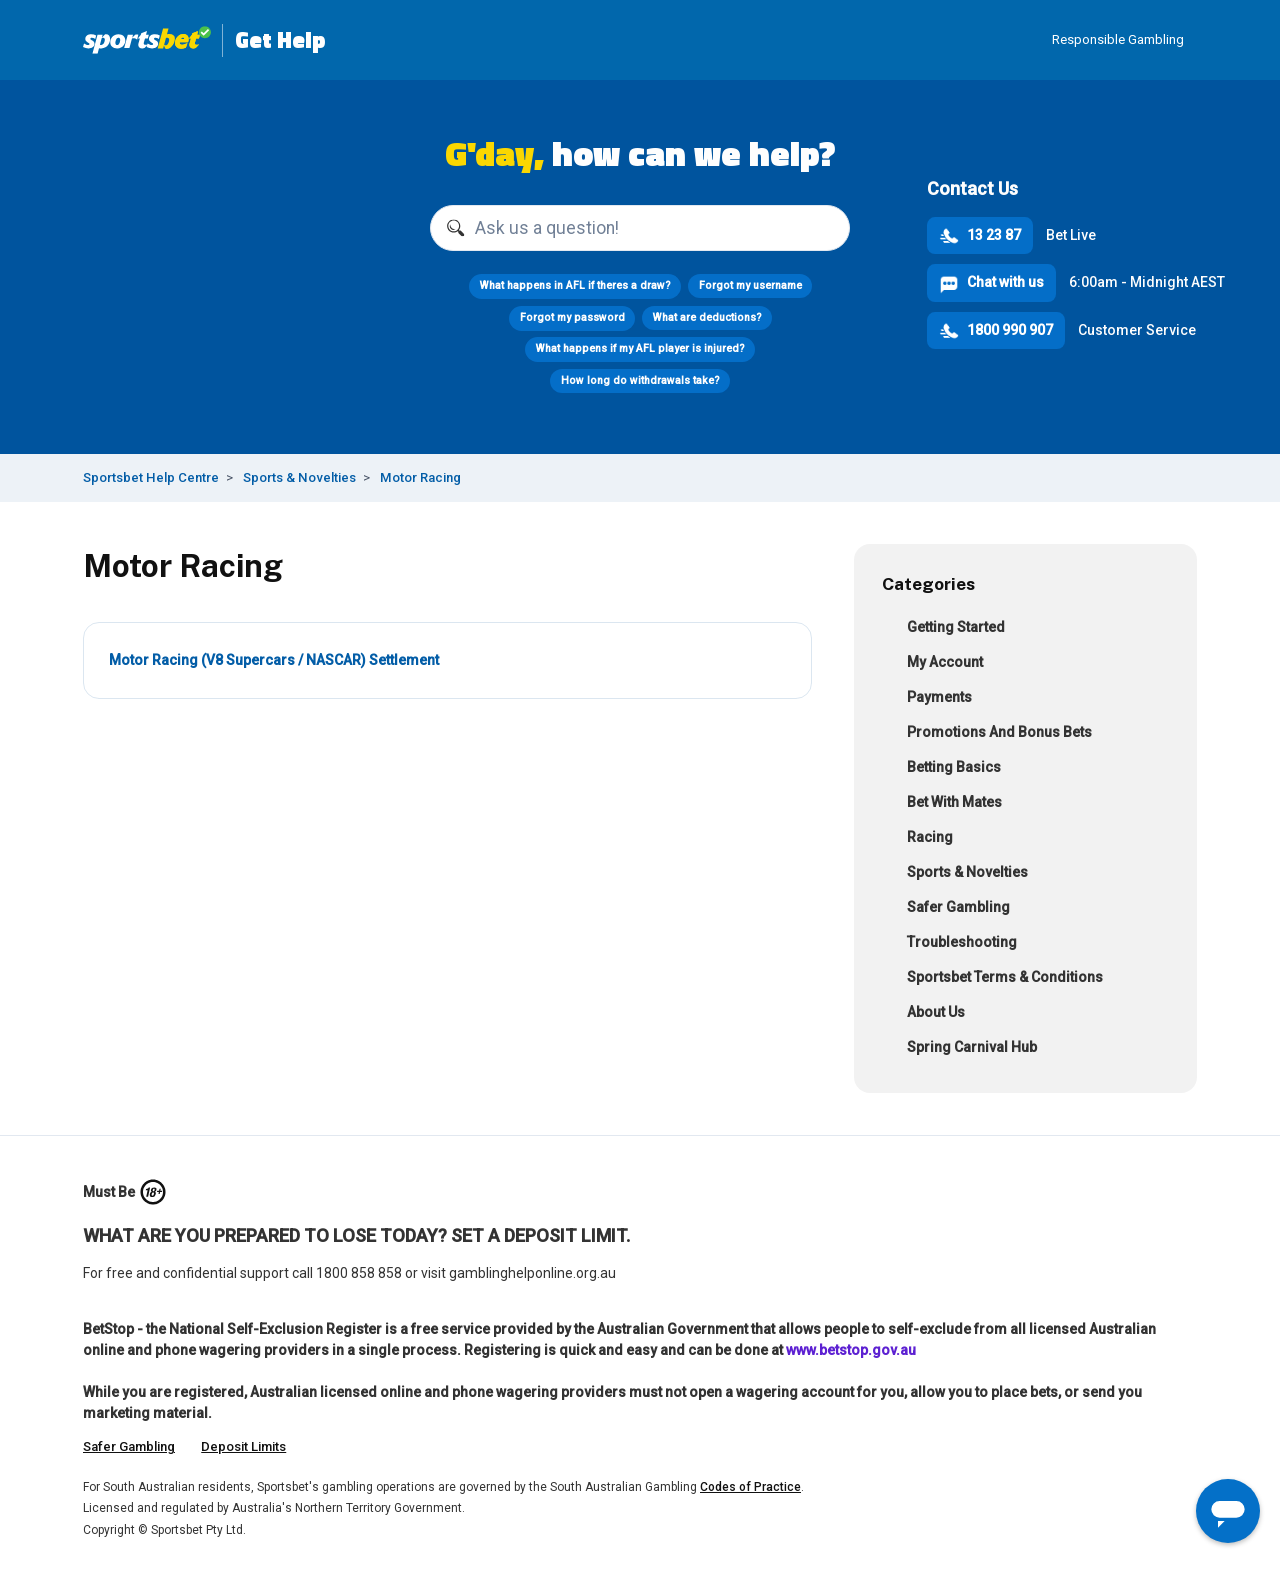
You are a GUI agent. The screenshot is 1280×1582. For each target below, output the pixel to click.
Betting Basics (941, 769)
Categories (928, 583)
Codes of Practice (750, 1487)
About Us (923, 1014)
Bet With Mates (942, 804)
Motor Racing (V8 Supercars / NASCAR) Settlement (274, 660)
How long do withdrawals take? (640, 380)
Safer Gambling (946, 909)
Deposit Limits (243, 1446)
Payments (927, 699)
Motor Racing (420, 477)
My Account (932, 664)
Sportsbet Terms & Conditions (992, 979)
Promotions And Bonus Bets (987, 734)
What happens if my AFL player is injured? (640, 348)
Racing (917, 839)
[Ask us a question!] (640, 228)
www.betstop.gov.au (851, 1350)
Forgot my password (571, 317)
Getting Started (943, 629)
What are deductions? (706, 317)
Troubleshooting (949, 944)
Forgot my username (749, 285)
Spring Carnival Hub (959, 1049)
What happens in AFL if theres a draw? (574, 285)
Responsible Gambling (1118, 39)
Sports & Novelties (299, 477)
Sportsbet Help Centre (151, 477)
